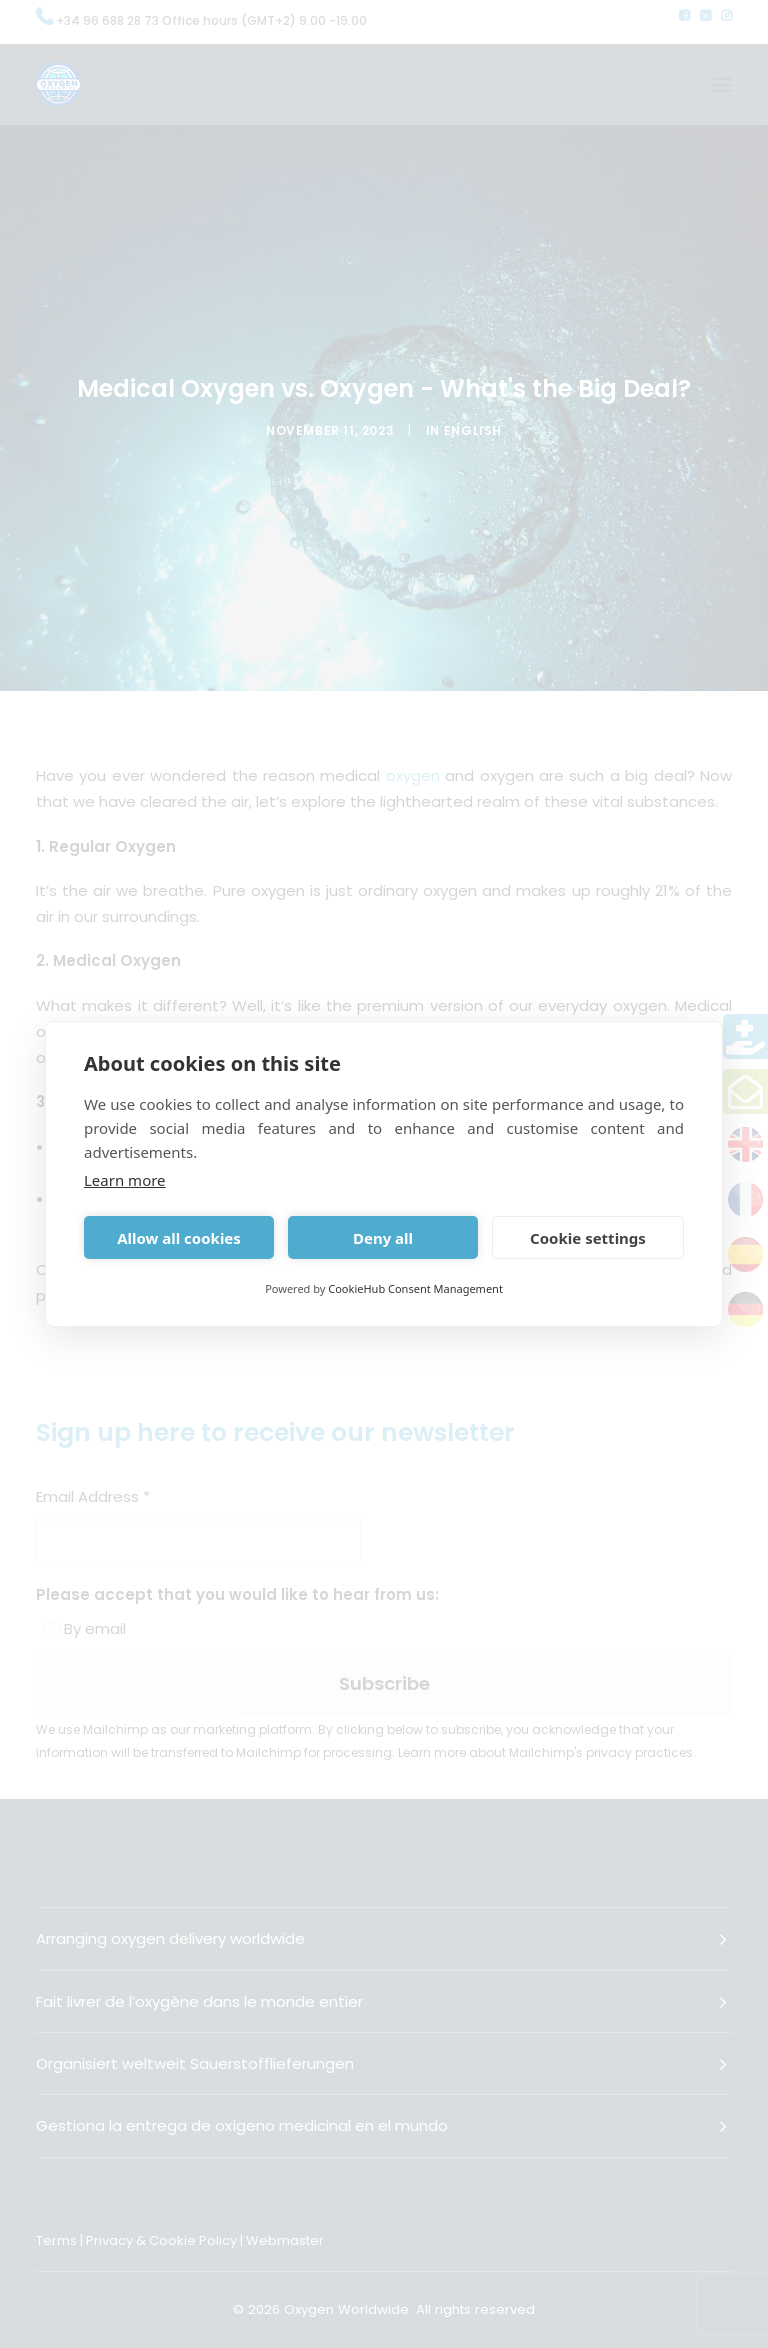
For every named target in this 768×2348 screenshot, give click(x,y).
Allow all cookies (179, 1238)
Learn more (125, 1180)
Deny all (383, 1238)
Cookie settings (588, 1238)
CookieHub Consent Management (415, 1288)
